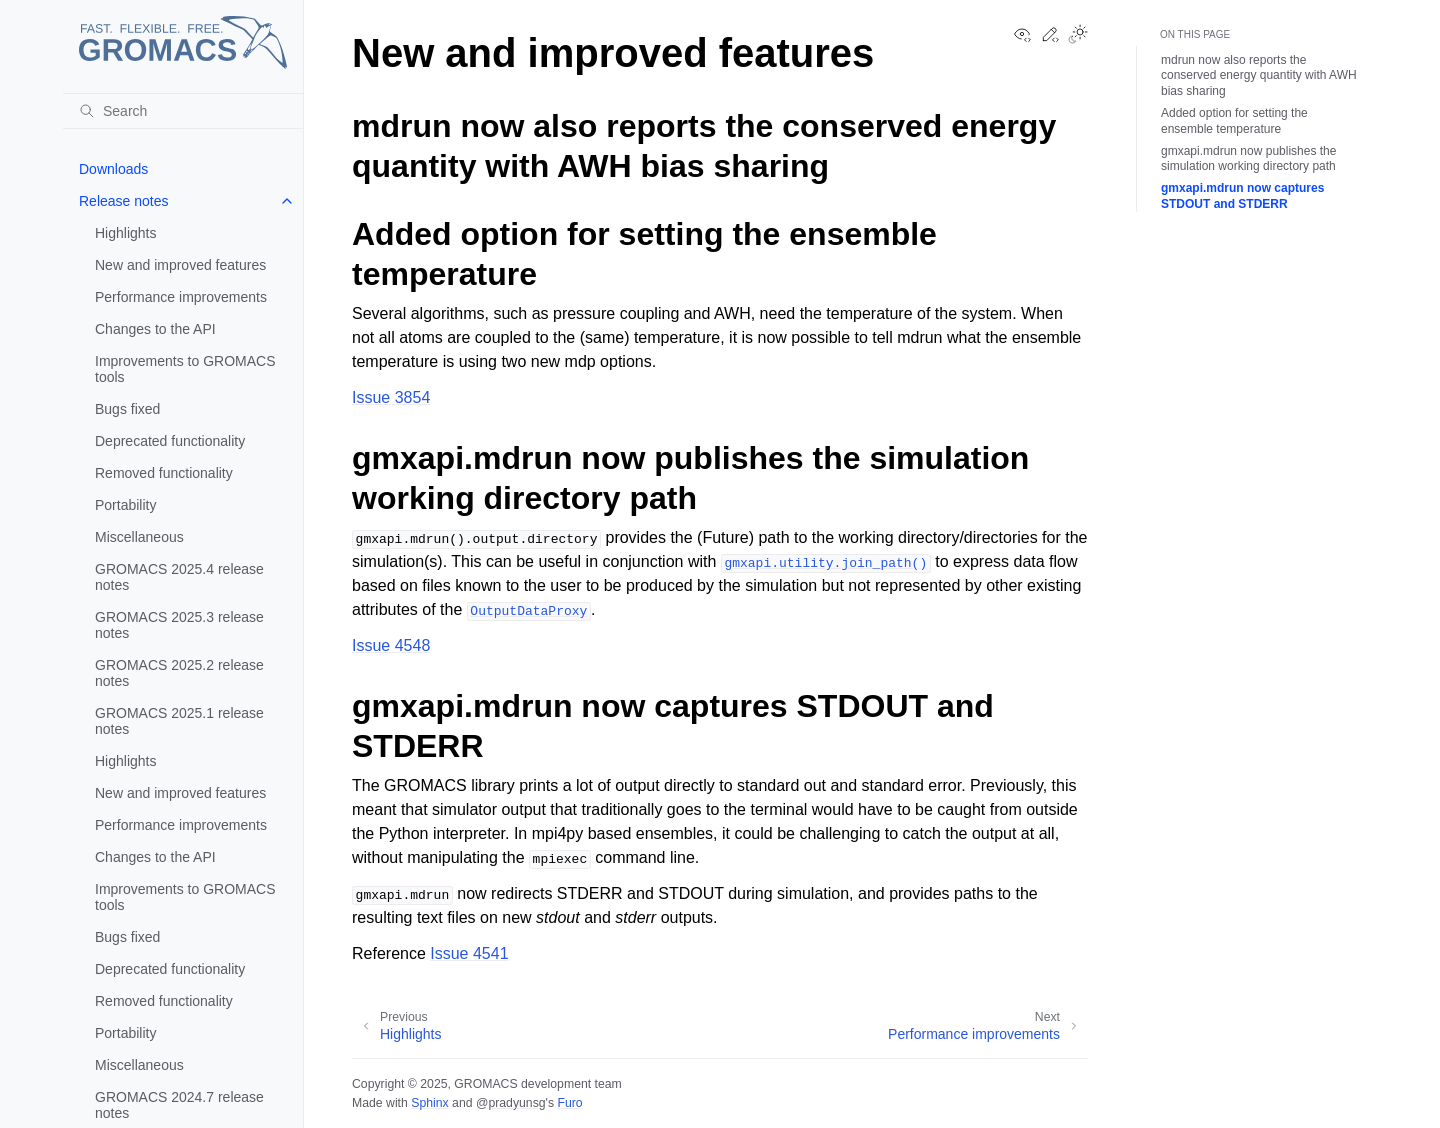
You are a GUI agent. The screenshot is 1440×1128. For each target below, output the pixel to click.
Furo (569, 1103)
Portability (125, 505)
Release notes (124, 201)
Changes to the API (155, 329)
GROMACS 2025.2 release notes (179, 673)
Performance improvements (181, 297)
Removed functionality (164, 473)
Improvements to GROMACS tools (185, 369)
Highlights (125, 233)
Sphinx (429, 1103)
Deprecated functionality (170, 441)
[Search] (183, 111)
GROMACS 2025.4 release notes (179, 577)
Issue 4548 (391, 645)
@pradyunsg (511, 1103)
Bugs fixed (127, 409)
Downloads (113, 169)
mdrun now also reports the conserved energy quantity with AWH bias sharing (1259, 75)
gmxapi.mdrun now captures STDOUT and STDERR (1242, 196)
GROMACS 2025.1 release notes (179, 721)
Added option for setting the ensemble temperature (1234, 121)
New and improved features (180, 265)
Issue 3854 (391, 397)
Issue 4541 (469, 953)
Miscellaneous (139, 537)
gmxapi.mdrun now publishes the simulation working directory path (1248, 159)
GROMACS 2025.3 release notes (179, 625)
